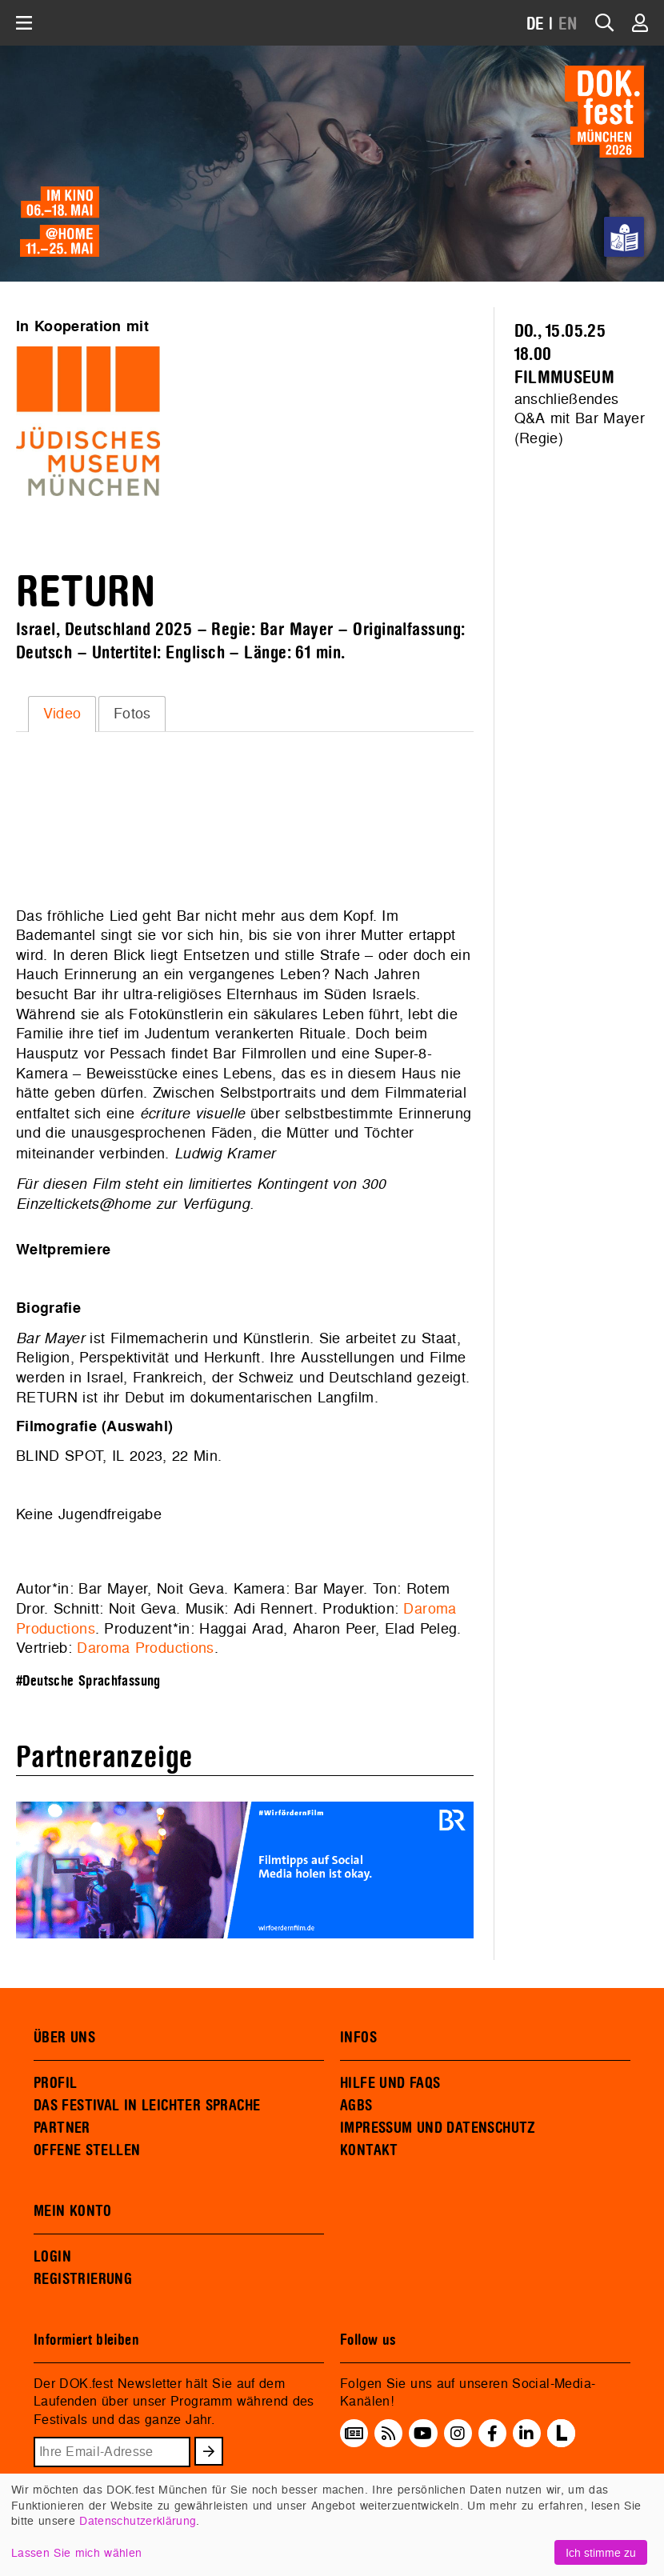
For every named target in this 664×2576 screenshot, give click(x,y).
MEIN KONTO (73, 2211)
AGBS (356, 2106)
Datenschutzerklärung (137, 2520)
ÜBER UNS (64, 2038)
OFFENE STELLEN (87, 2150)
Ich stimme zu (601, 2552)
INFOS (358, 2038)
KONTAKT (369, 2150)
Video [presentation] (62, 713)
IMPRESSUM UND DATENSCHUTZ (438, 2128)
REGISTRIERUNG (83, 2279)
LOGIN (52, 2257)
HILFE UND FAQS (390, 2083)
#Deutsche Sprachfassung (88, 1681)
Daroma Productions (145, 1648)
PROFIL (55, 2083)
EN (568, 24)
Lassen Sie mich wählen (76, 2552)
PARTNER (62, 2128)
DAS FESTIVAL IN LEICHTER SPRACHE (147, 2106)
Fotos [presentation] (132, 713)
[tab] (62, 713)
